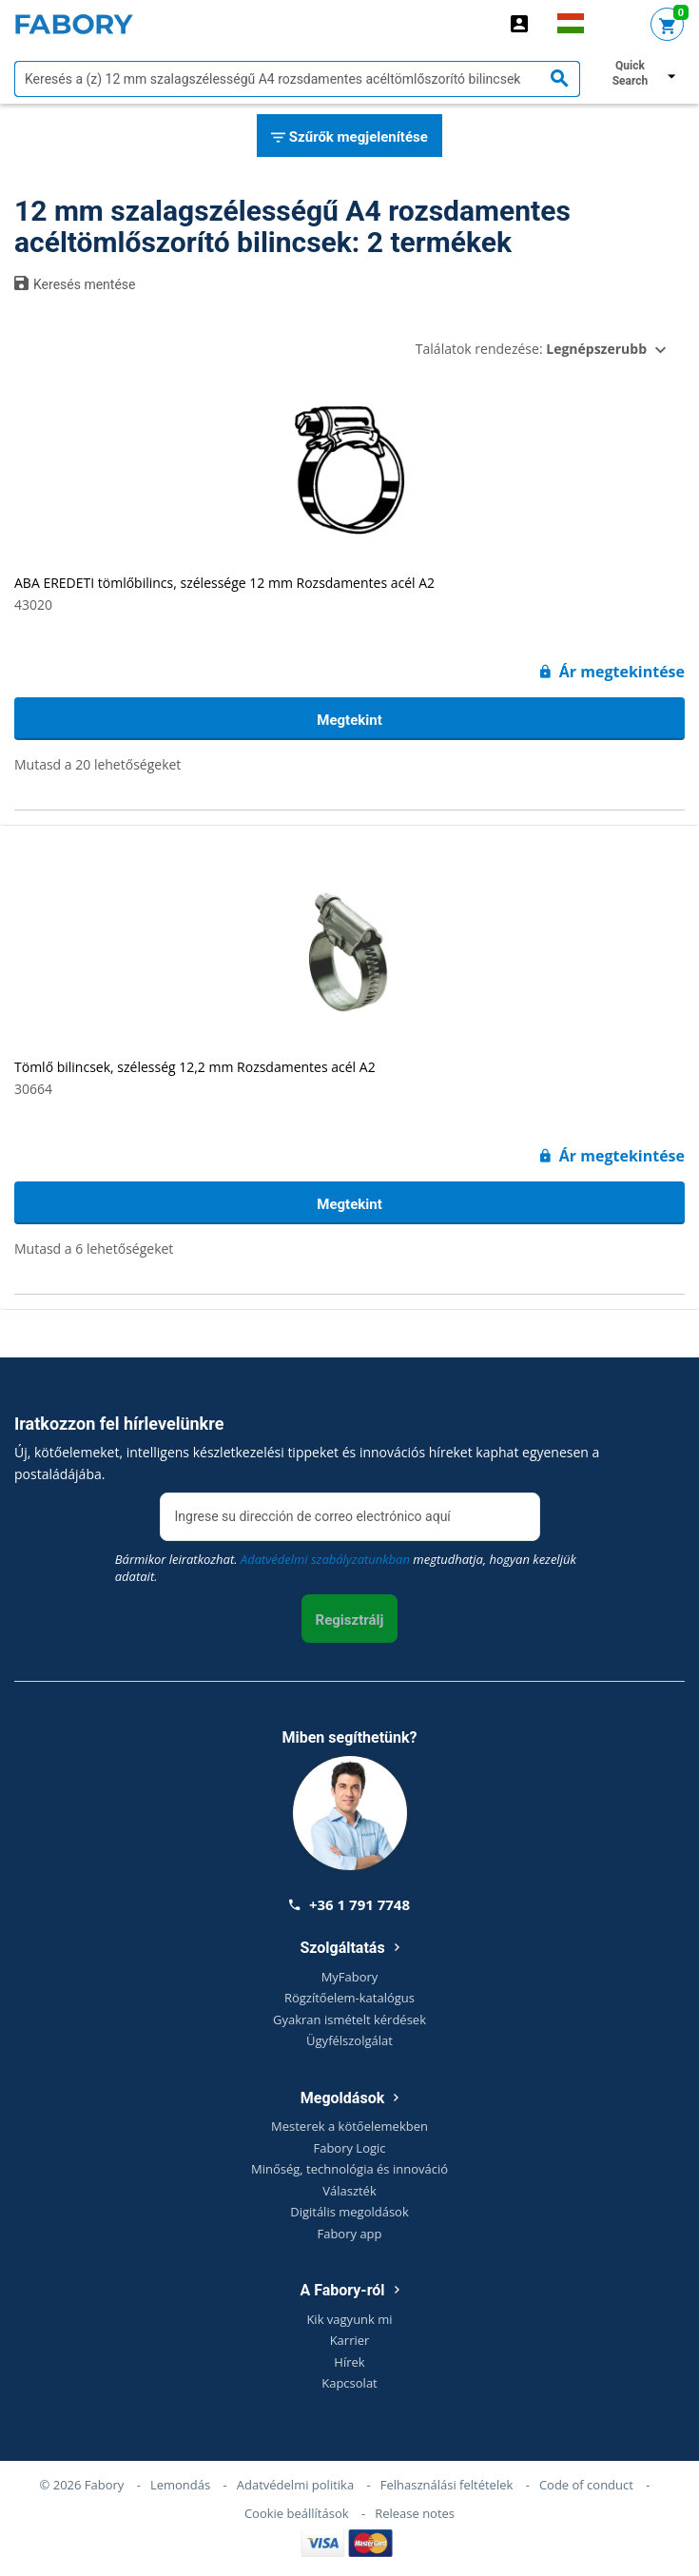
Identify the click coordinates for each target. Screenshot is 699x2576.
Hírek (349, 2362)
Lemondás (180, 2484)
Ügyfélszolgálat (349, 2040)
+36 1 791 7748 (349, 1904)
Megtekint (349, 720)
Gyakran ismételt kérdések (349, 2019)
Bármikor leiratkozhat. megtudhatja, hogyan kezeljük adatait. (345, 1568)
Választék (349, 2190)
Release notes (415, 2513)
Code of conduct (586, 2484)
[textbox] (297, 79)
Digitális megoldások (349, 2211)
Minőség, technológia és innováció (349, 2168)
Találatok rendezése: (531, 349)
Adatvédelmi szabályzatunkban (325, 1559)
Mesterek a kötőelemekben (349, 2126)
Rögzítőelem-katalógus (349, 1997)
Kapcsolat (349, 2382)
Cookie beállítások (296, 2513)
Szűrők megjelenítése (349, 137)
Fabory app (349, 2233)
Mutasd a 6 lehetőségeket (93, 1248)
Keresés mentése (75, 283)
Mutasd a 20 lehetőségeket (97, 764)
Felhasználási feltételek (447, 2484)
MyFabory (350, 1976)
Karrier (350, 2340)
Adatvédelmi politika (295, 2484)
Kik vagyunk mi (349, 2319)
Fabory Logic (349, 2147)
